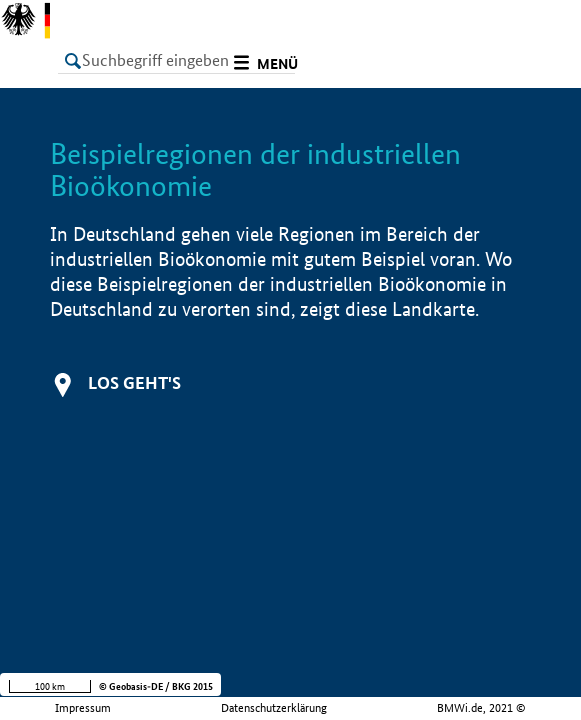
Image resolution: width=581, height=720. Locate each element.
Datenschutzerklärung (274, 708)
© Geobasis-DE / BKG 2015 (156, 686)
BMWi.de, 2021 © (481, 708)
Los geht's (134, 382)
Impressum (83, 708)
